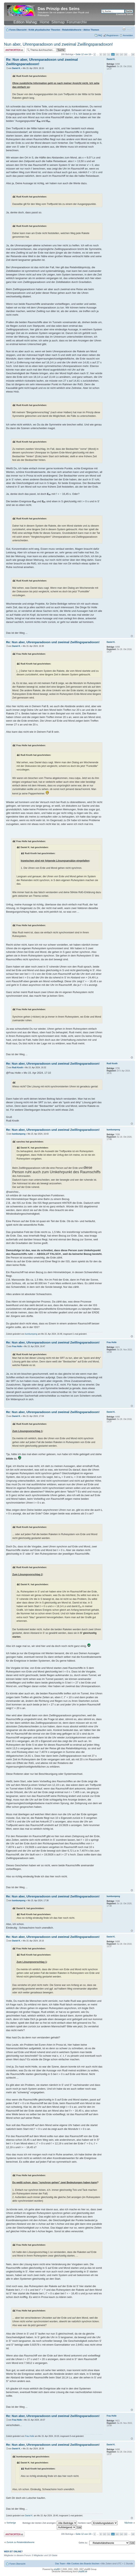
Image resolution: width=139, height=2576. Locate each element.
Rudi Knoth (17, 1067)
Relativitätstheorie (71, 30)
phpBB (57, 2569)
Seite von (83, 54)
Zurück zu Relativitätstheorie (20, 2542)
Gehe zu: (83, 2542)
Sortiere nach (97, 2523)
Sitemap (58, 22)
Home (44, 22)
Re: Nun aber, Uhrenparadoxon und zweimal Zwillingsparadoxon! (53, 642)
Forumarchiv (77, 22)
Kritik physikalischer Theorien (44, 30)
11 (109, 54)
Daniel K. (16, 68)
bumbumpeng (18, 1134)
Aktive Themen (91, 30)
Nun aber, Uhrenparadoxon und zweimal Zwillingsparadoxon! (58, 44)
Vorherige (11, 2523)
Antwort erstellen (14, 49)
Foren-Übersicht (18, 30)
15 (125, 54)
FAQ (100, 35)
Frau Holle (17, 1346)
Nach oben (132, 636)
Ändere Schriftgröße (130, 29)
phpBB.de (82, 2571)
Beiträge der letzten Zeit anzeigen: (50, 2523)
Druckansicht (124, 29)
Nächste (128, 2523)
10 (104, 54)
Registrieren (112, 35)
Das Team (60, 2563)
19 (133, 54)
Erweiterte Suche (124, 14)
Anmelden (128, 35)
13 (117, 54)
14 (121, 54)
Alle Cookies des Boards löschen (83, 2563)
